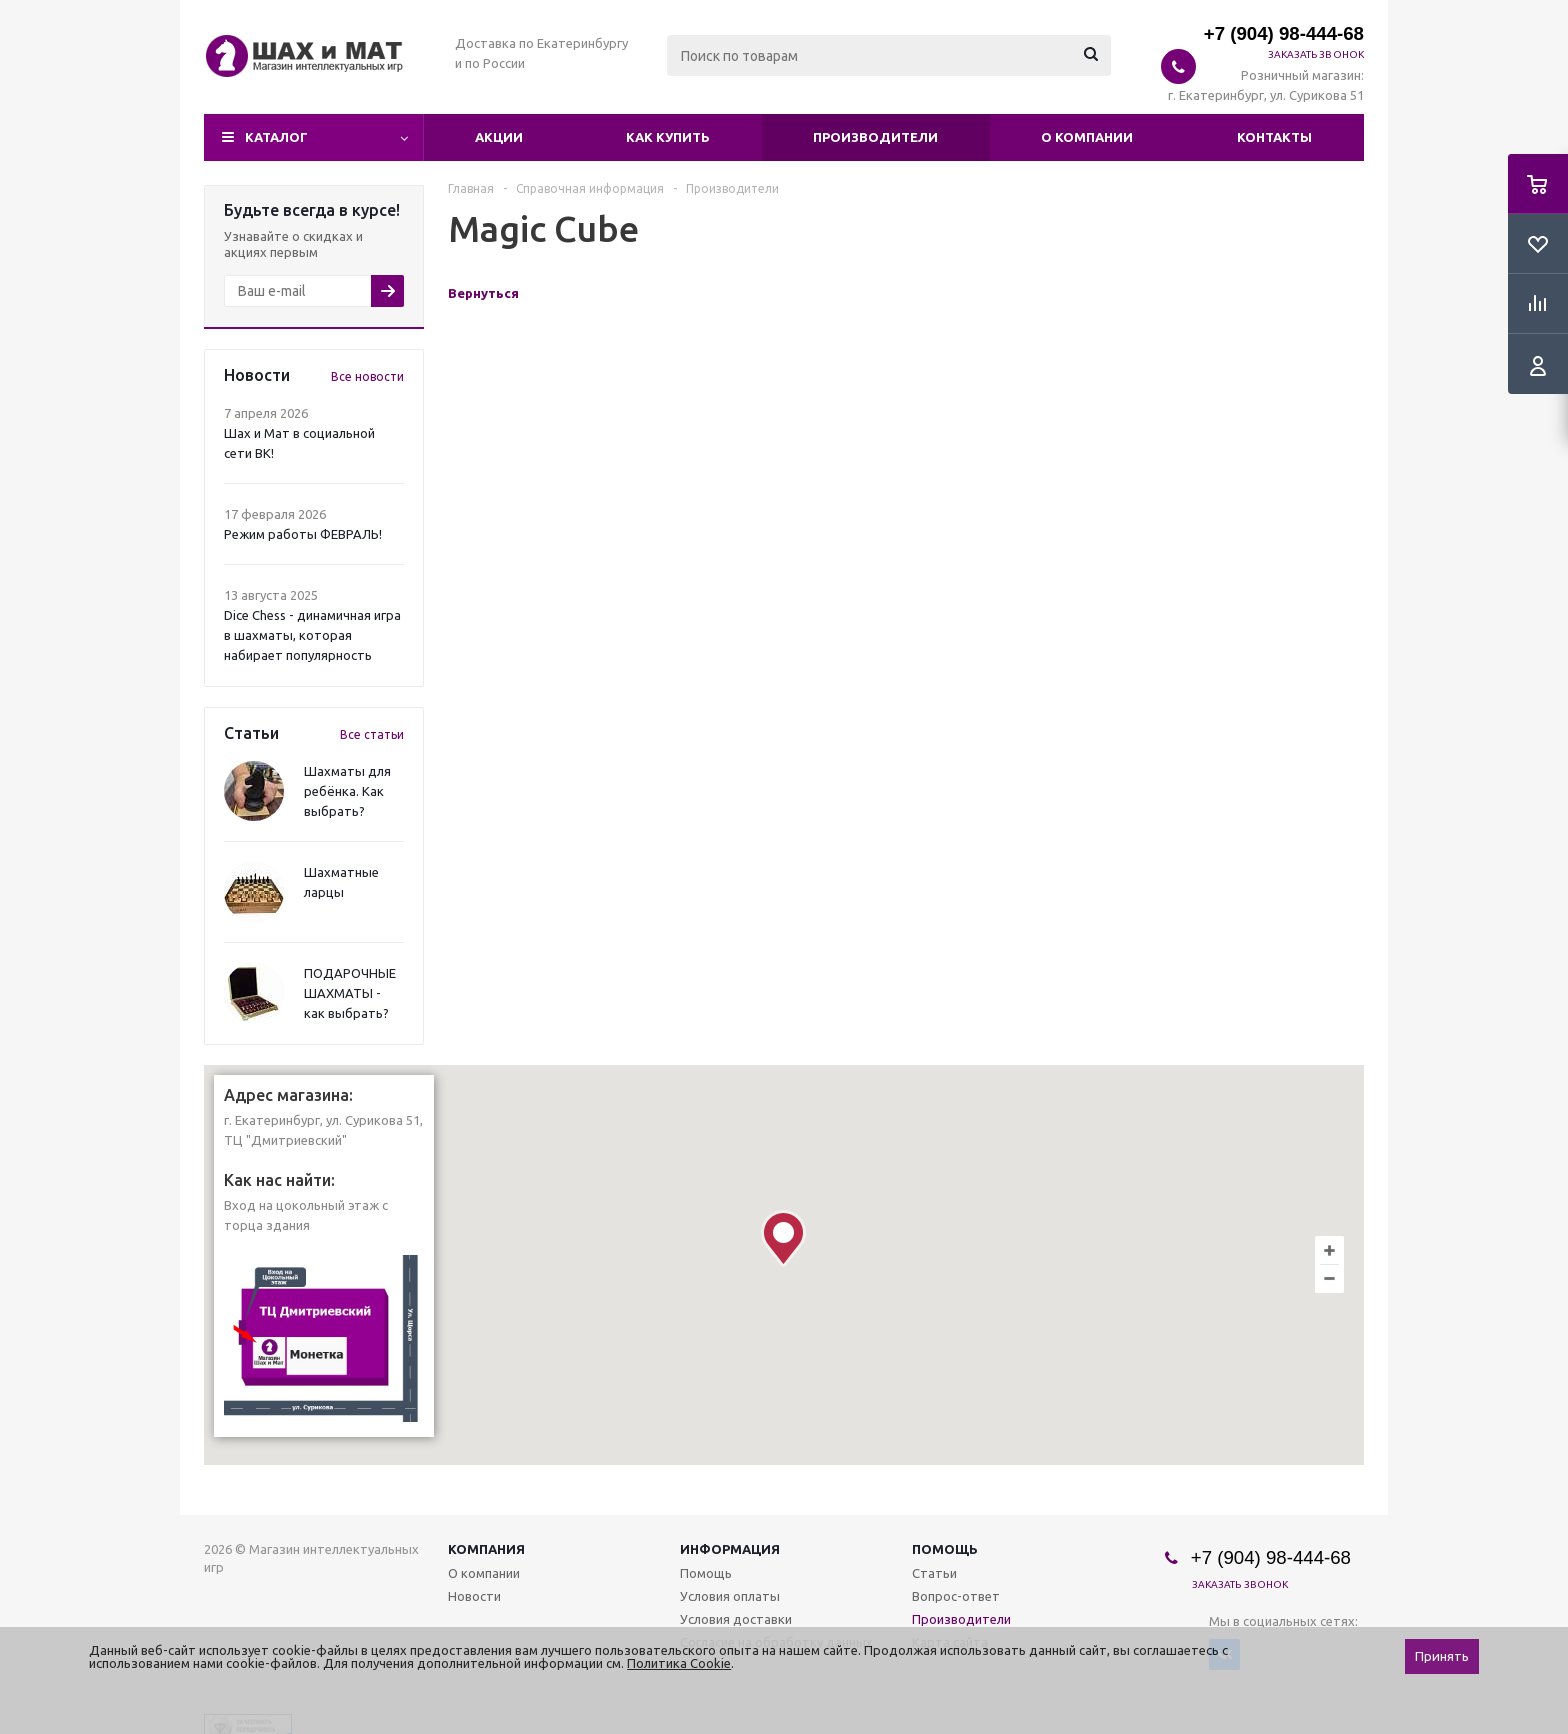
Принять (1442, 1656)
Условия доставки (736, 1619)
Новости (474, 1596)
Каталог (276, 137)
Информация (730, 1549)
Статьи (934, 1573)
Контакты (1274, 137)
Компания (486, 1549)
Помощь (945, 1549)
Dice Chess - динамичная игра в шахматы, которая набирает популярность (312, 635)
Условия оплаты (730, 1596)
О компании (1087, 137)
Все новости (367, 376)
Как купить (668, 137)
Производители (875, 137)
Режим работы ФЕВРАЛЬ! (303, 534)
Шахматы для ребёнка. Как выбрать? (347, 791)
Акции (499, 137)
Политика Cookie (679, 1663)
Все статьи (372, 734)
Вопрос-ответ (956, 1596)
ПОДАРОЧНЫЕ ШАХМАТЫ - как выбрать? (350, 993)
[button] (783, 1238)
